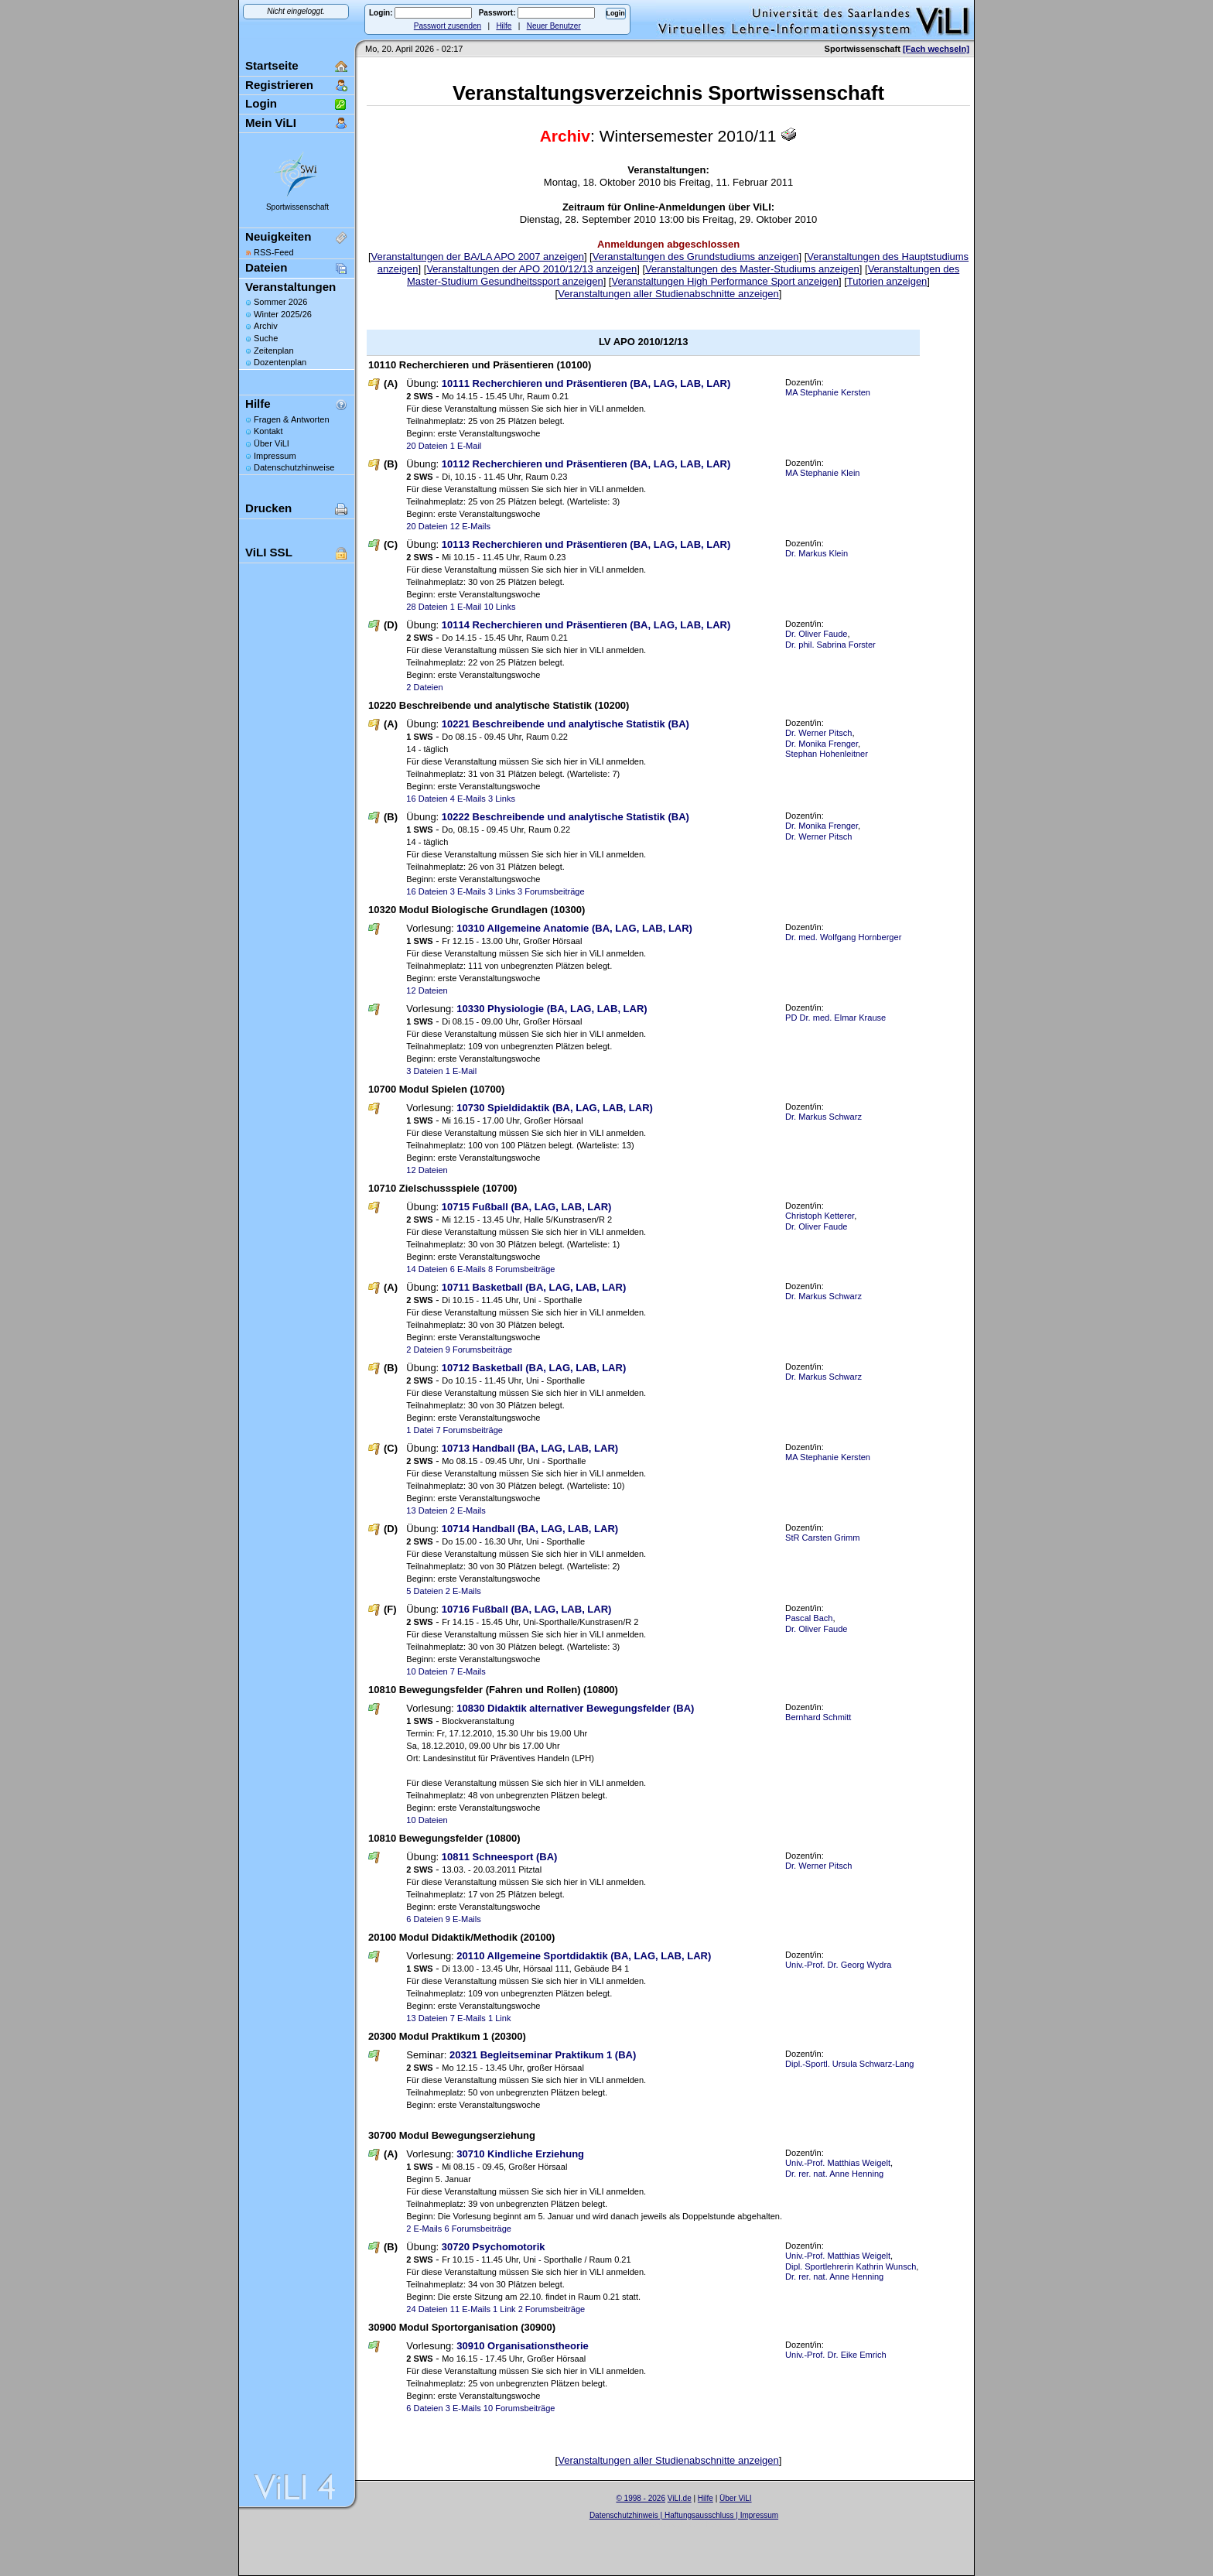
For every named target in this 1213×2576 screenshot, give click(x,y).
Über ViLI (271, 443)
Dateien (266, 267)
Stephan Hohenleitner (826, 753)
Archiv (266, 325)
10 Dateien (426, 1671)
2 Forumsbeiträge (552, 2309)
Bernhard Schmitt (818, 1717)
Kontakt (268, 431)
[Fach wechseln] (936, 48)
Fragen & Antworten (292, 419)
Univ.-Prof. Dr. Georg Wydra (838, 1964)
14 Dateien (426, 1269)
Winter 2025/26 (283, 314)
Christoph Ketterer (819, 1215)
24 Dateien (426, 2309)
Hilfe (503, 26)
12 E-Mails (470, 526)
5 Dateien (424, 1591)
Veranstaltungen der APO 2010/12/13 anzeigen (531, 269)
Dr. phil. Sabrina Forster (830, 644)
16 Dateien (426, 798)
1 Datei (419, 1430)
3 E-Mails (468, 891)
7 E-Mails (468, 1671)
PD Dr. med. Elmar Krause (835, 1017)
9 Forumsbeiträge (479, 1349)
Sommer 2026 (280, 301)
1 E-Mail (466, 445)
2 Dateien (424, 687)
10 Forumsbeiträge (519, 2408)
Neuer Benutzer (554, 26)
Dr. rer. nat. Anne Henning (834, 2173)
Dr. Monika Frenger (821, 743)
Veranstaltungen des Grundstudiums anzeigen (696, 256)
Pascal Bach (808, 1618)
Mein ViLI (270, 122)
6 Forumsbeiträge (477, 2228)
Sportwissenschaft (297, 207)
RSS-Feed (274, 252)
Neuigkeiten (278, 236)
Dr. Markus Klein (816, 553)
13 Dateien (426, 1510)
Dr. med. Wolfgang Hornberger (843, 937)
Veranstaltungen (290, 286)
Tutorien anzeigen (887, 281)
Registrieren (279, 84)
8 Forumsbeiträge (521, 1269)
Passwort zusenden (447, 26)
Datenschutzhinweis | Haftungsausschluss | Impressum (683, 2515)
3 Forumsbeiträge (551, 891)
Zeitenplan (274, 350)
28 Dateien (426, 606)
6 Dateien (424, 1919)
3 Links (501, 798)
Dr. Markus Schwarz (823, 1116)
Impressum (275, 455)
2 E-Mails (468, 1510)
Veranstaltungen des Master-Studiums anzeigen (752, 269)
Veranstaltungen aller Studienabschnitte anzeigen (668, 293)
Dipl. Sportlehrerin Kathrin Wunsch (850, 2266)
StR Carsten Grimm (822, 1537)
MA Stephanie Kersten (827, 392)
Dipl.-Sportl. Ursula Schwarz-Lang (849, 2063)
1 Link (499, 2018)
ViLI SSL (268, 552)
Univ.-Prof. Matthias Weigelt (837, 2162)
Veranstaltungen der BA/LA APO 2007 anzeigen (477, 256)
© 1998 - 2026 (640, 2498)
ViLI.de (680, 2498)
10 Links (499, 606)
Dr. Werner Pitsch (818, 732)
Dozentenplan (280, 362)
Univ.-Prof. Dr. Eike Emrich (836, 2354)
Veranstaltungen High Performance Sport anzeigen (724, 281)
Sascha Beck (700, 2524)
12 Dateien (426, 990)
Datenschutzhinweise (294, 467)
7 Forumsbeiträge (469, 1430)
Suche (266, 338)
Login (261, 103)
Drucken (268, 508)
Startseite (272, 65)
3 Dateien (424, 1071)
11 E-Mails (470, 2309)
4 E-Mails (468, 798)
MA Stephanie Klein (822, 472)
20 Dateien (426, 445)
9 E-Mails (463, 1919)
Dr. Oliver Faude (816, 633)
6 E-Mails (468, 1269)
